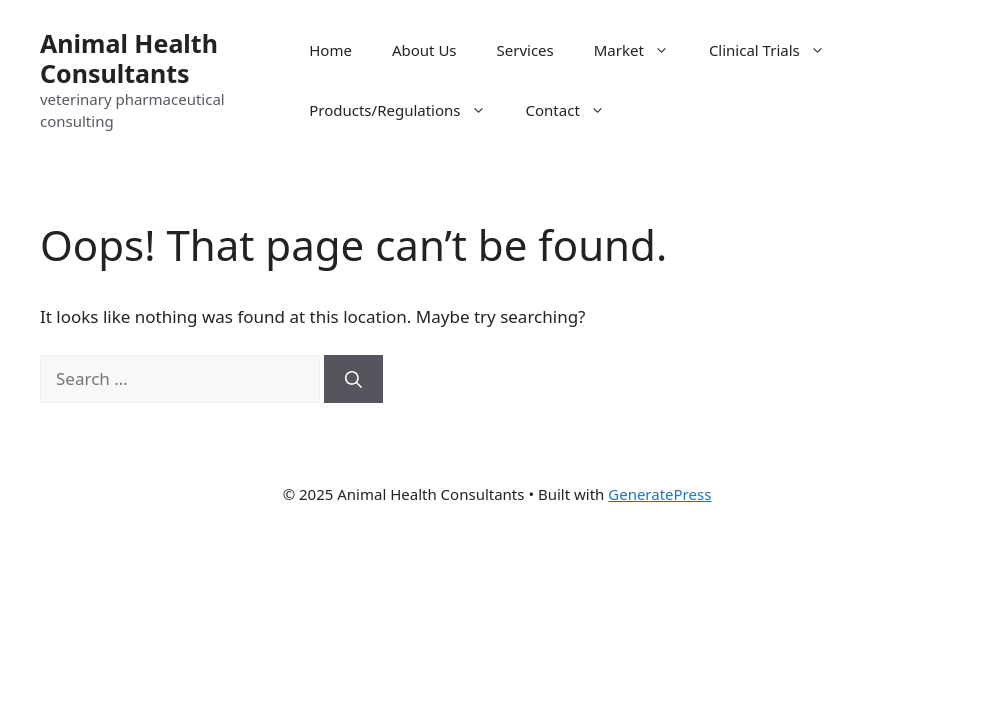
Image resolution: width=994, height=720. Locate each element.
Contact (575, 110)
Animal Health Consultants (129, 58)
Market (641, 50)
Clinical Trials (777, 50)
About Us (424, 50)
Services (525, 50)
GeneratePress (659, 494)
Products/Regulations (407, 110)
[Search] (353, 379)
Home (330, 50)
